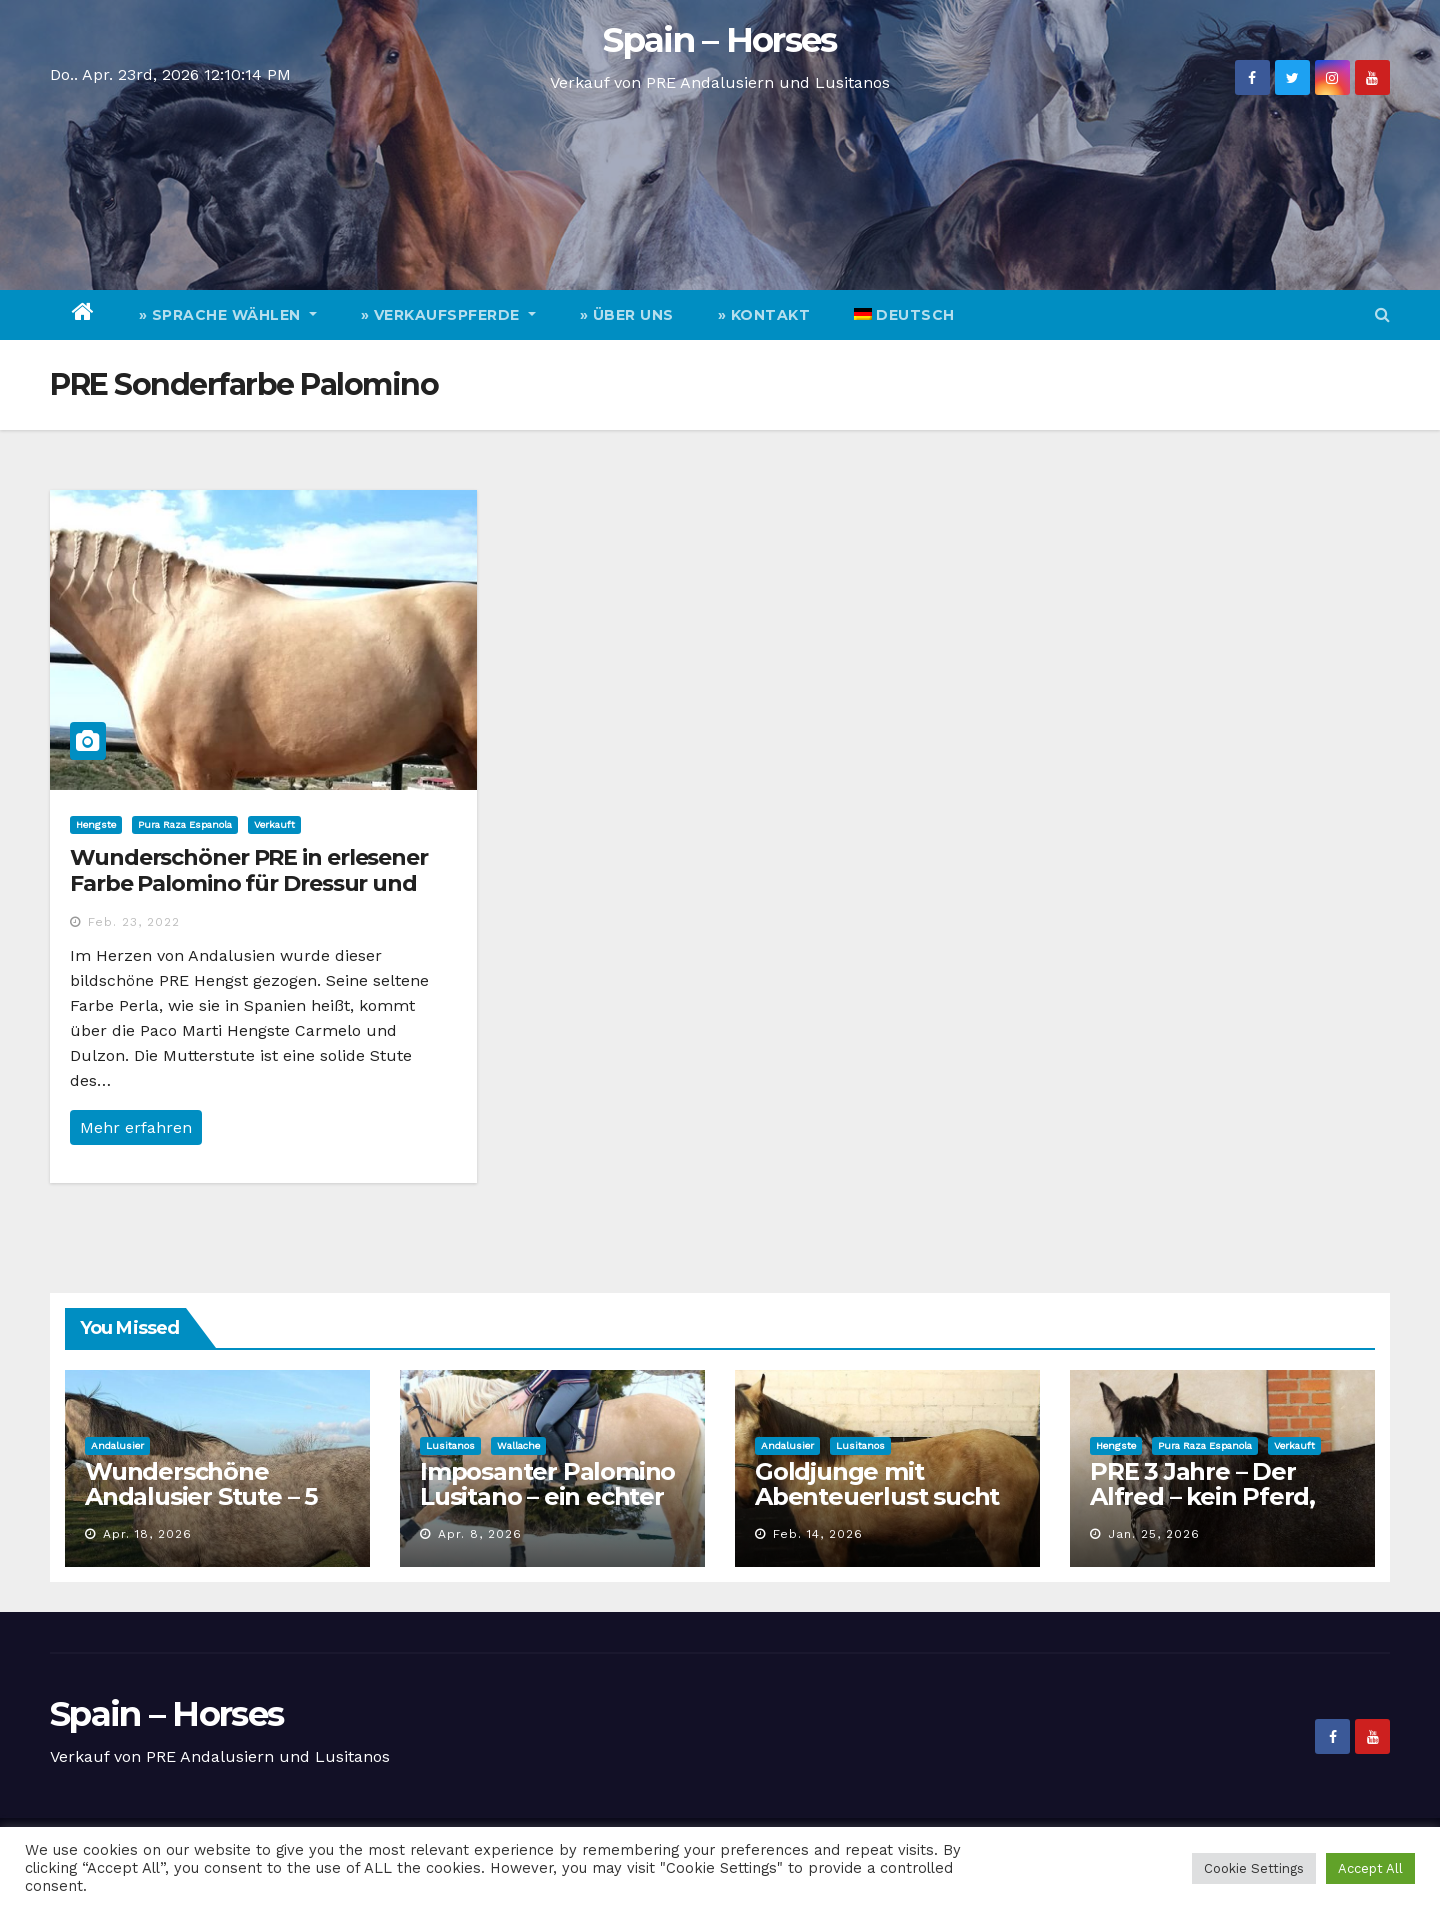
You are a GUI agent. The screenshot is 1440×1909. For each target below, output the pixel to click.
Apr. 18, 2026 (147, 1534)
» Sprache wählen (228, 315)
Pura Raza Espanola (185, 824)
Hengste (96, 824)
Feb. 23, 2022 (134, 922)
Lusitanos (450, 1445)
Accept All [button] (1370, 1868)
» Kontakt (764, 315)
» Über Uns (627, 315)
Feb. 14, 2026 (818, 1534)
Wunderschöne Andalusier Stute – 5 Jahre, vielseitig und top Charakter (202, 1509)
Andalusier (117, 1445)
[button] (1382, 314)
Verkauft (274, 824)
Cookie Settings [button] (1254, 1868)
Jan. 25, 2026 (1154, 1534)
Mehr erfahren (136, 1127)
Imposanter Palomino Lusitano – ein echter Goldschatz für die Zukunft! (547, 1509)
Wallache (518, 1445)
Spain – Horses (719, 40)
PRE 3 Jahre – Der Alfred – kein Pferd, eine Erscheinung (1202, 1496)
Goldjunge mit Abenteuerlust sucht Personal (877, 1496)
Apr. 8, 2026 (480, 1534)
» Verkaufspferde (448, 315)
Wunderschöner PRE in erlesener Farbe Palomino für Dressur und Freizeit (249, 884)
